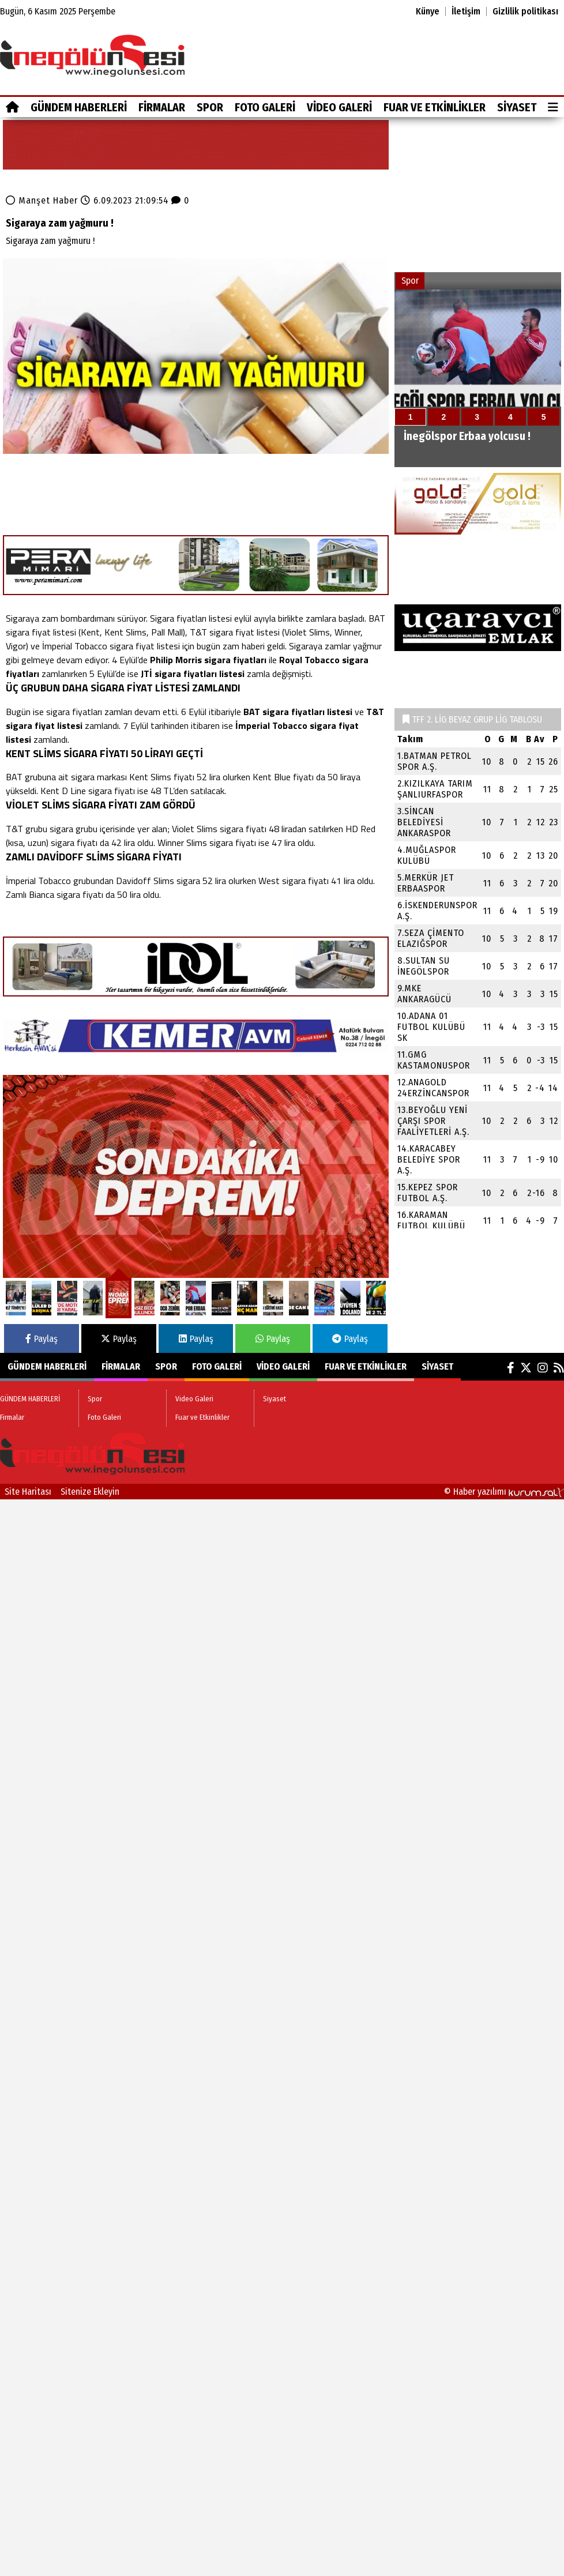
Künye (427, 11)
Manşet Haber (48, 200)
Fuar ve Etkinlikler (434, 107)
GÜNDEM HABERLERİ (79, 107)
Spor (210, 107)
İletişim (466, 11)
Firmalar (161, 107)
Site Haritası (28, 1491)
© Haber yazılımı (504, 1491)
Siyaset (516, 107)
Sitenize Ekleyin (90, 1491)
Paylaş (41, 1338)
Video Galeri (339, 107)
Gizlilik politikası (525, 11)
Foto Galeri (265, 107)
